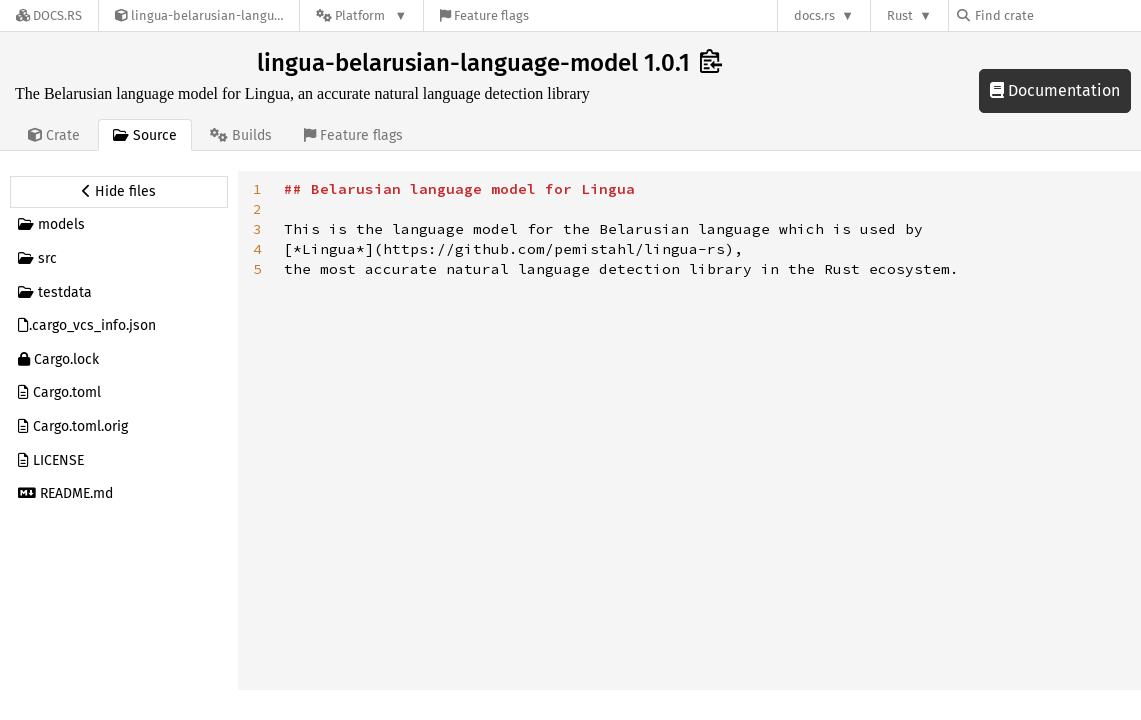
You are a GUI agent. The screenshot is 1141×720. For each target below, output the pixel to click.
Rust (900, 15)
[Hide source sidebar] (119, 192)
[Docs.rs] (49, 15)
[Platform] (361, 15)
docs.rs (814, 15)
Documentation (1055, 90)
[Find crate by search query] (1057, 15)
